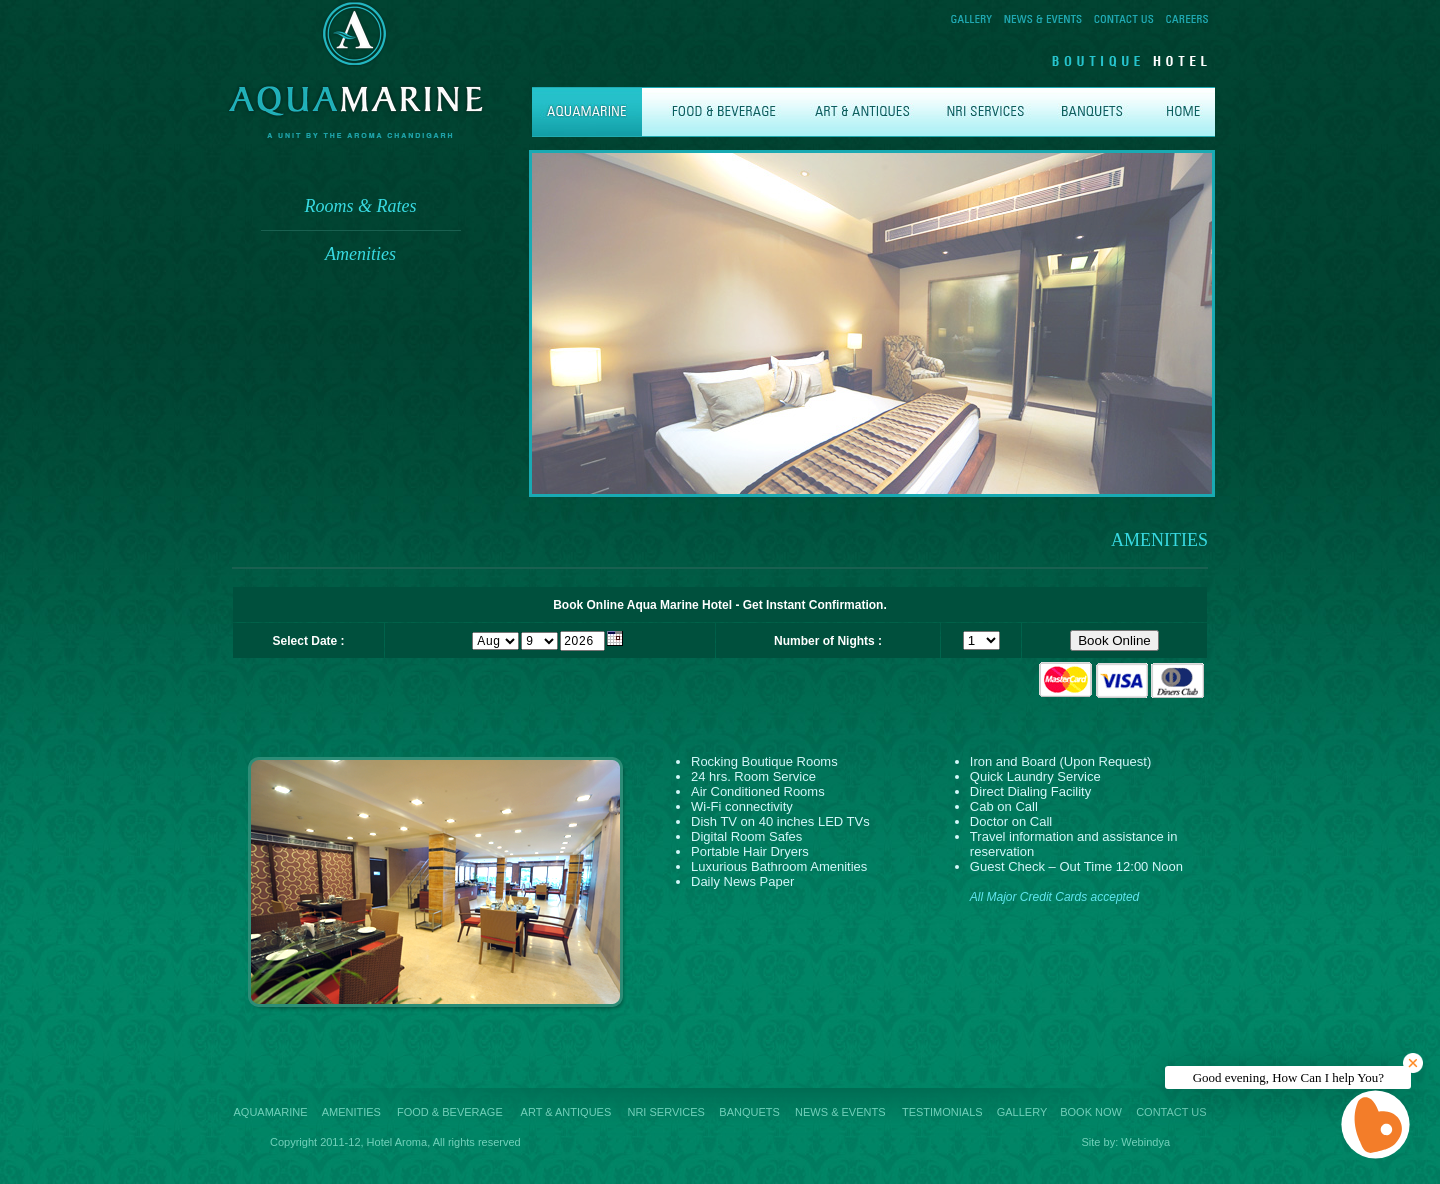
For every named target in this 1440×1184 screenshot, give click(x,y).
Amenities (360, 254)
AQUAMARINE (271, 1112)
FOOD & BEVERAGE (450, 1112)
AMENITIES (351, 1112)
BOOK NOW (1091, 1112)
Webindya (1145, 1142)
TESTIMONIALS (942, 1112)
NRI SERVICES (665, 1112)
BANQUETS (749, 1112)
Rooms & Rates (361, 206)
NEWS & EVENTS (840, 1112)
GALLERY (1022, 1112)
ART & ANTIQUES (566, 1112)
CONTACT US (1171, 1112)
